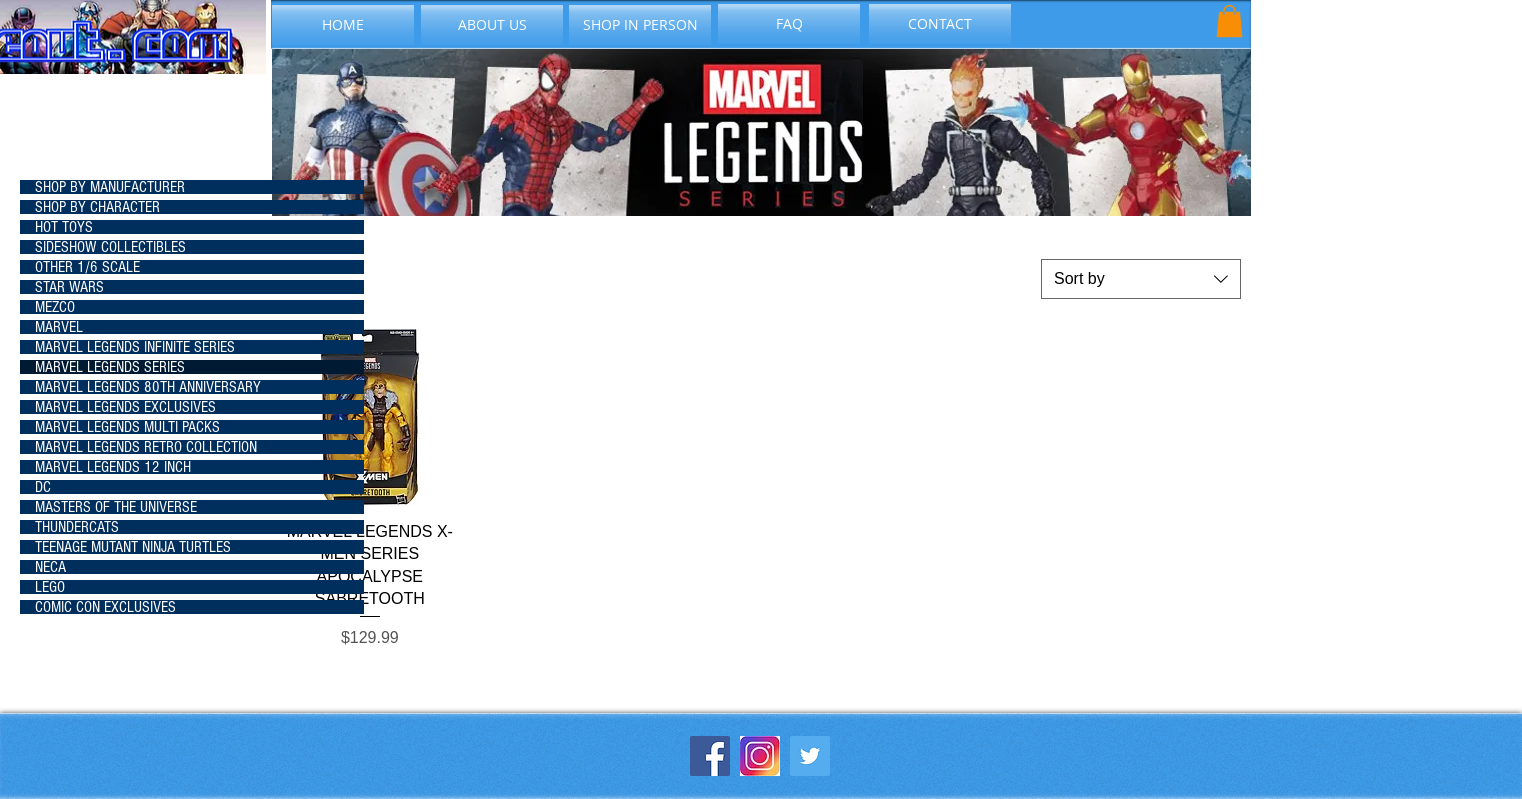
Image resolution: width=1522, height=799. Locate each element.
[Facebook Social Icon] (710, 756)
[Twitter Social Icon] (810, 756)
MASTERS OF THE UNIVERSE (116, 507)
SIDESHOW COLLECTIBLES (110, 247)
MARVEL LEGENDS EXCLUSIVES (125, 407)
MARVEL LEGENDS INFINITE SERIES (135, 347)
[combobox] (1141, 279)
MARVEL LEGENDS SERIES (110, 367)
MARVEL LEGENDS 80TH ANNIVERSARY (148, 387)
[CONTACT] (940, 24)
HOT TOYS (64, 227)
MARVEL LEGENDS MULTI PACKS (127, 427)
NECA (50, 567)
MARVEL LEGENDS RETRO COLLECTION (146, 447)
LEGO (50, 587)
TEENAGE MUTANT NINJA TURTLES (133, 547)
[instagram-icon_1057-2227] (760, 756)
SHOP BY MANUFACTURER (110, 187)
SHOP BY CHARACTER (97, 207)
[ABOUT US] (492, 25)
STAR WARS (69, 287)
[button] (1229, 21)
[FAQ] (789, 24)
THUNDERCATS (77, 527)
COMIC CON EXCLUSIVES (105, 607)
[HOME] (343, 25)
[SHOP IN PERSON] (640, 25)
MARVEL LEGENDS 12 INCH (113, 467)
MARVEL (59, 327)
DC (43, 487)
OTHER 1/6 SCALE (87, 267)
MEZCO (55, 307)
